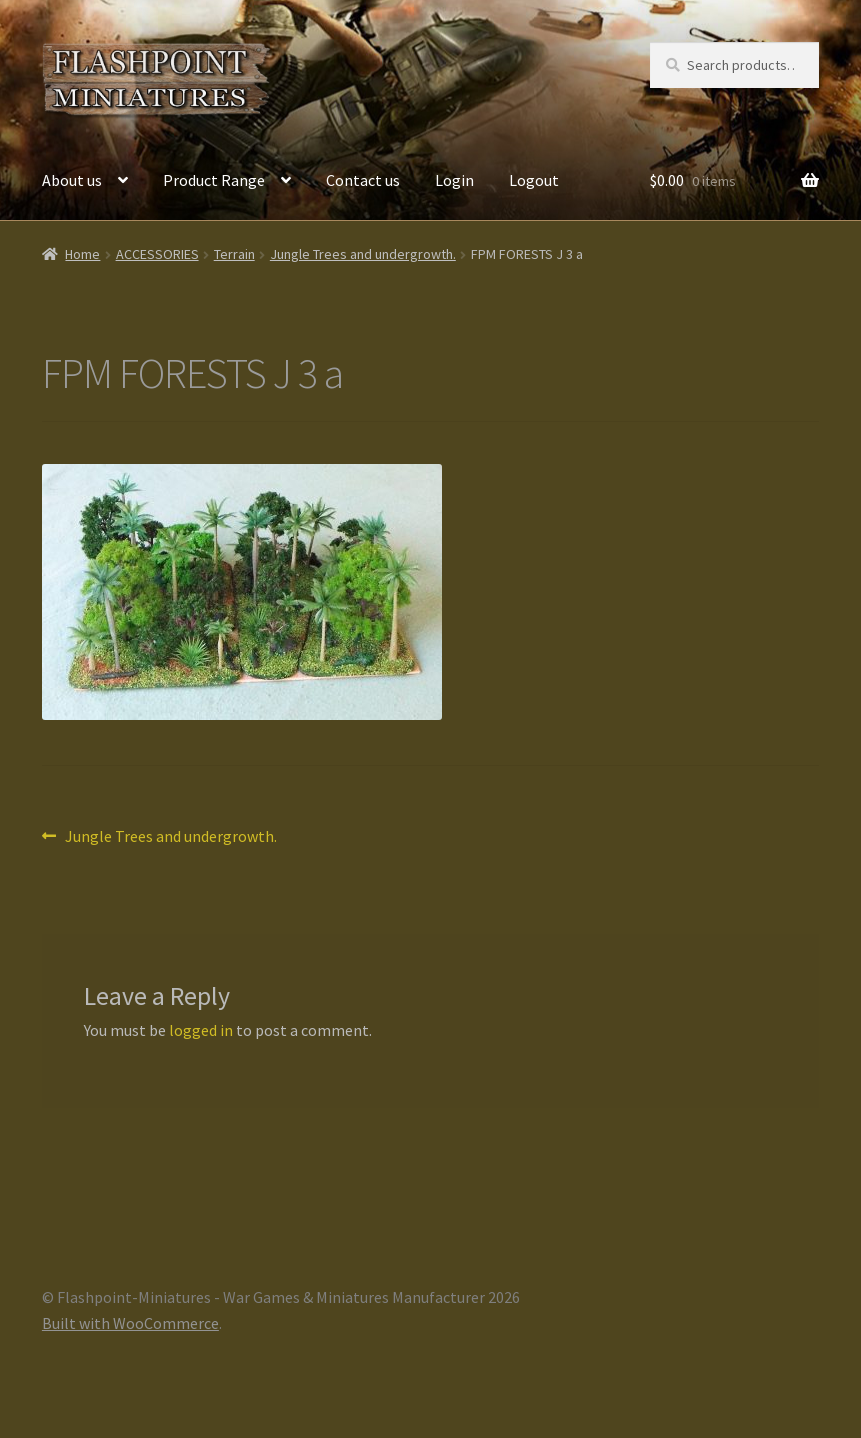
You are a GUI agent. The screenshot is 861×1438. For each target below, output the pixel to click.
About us (72, 180)
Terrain (234, 254)
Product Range (214, 180)
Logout (534, 180)
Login (454, 180)
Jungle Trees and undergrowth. (363, 254)
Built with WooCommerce (130, 1323)
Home (82, 254)
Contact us (363, 180)
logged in (201, 1030)
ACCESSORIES (157, 254)
